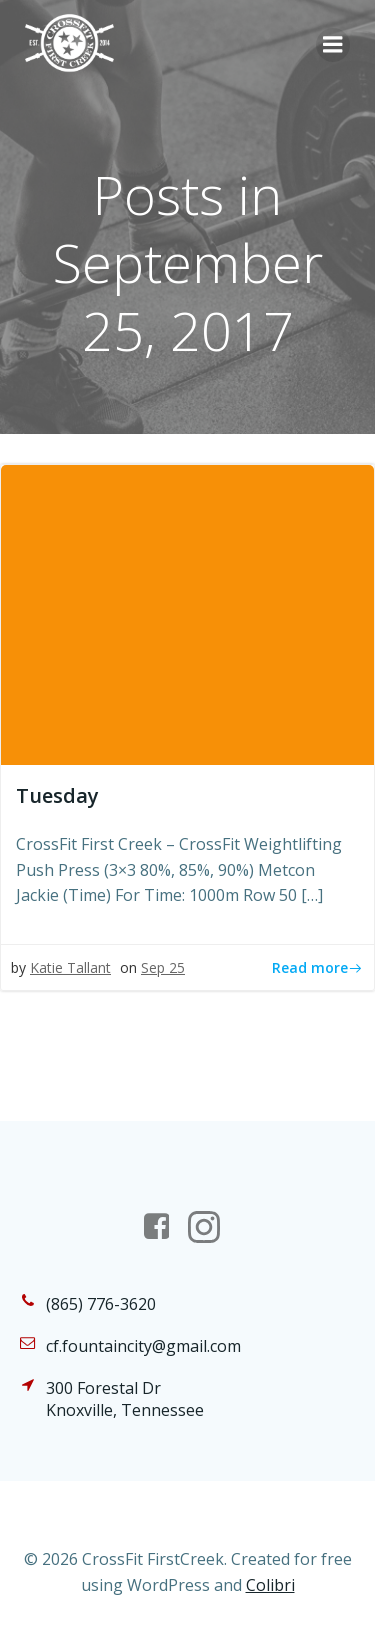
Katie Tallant (70, 967)
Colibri (270, 1585)
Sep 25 (163, 967)
